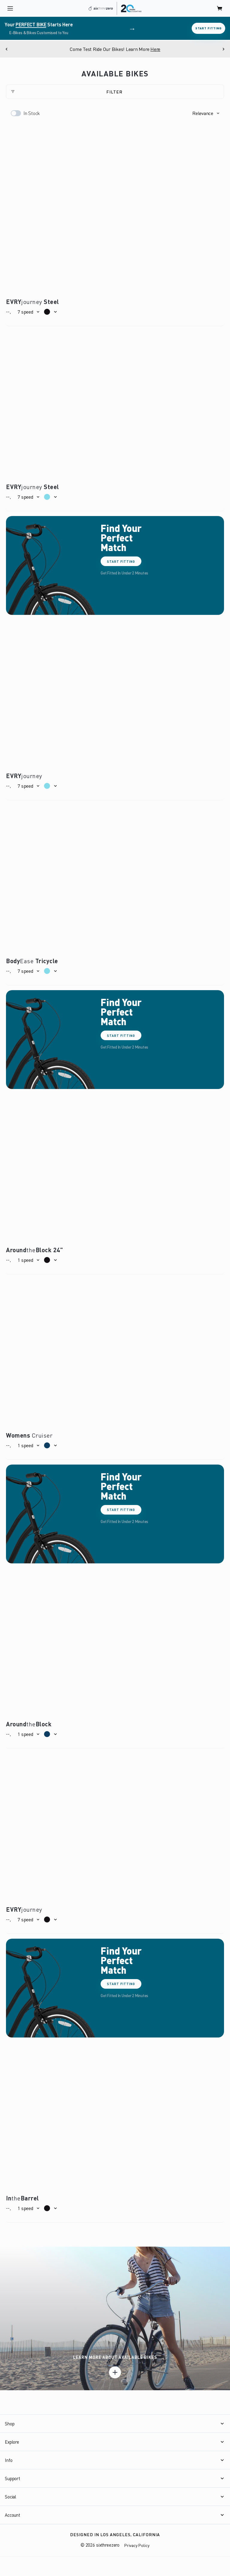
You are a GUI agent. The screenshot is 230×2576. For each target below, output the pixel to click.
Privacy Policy (136, 2545)
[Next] (223, 49)
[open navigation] (10, 8)
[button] (205, 113)
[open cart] (220, 8)
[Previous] (6, 49)
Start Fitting (208, 28)
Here (156, 49)
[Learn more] (115, 2372)
